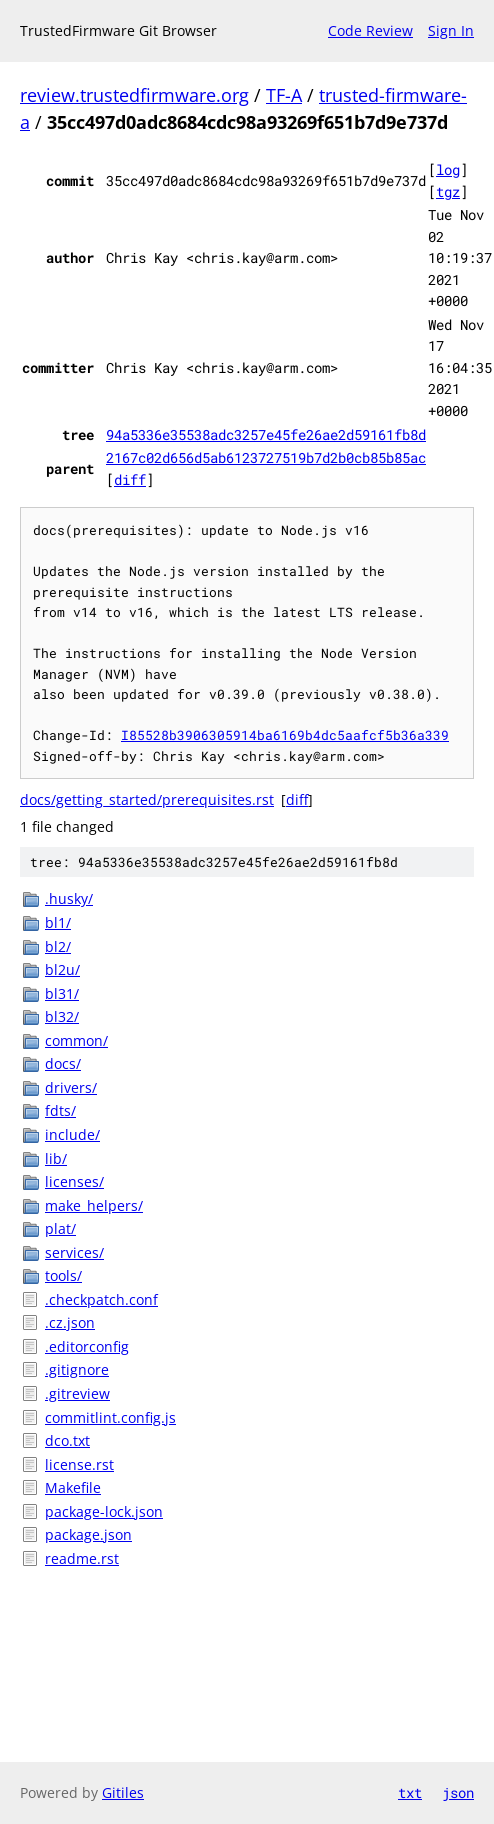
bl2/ (58, 946)
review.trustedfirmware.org (134, 95)
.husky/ (69, 898)
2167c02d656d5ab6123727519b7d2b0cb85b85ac (266, 457)
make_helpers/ (94, 1205)
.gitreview (77, 1393)
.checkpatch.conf (101, 1299)
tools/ (63, 1275)
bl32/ (62, 1016)
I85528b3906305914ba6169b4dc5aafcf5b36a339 (285, 735)
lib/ (56, 1158)
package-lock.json (104, 1511)
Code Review (370, 30)
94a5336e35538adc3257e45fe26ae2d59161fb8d (266, 434)
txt (410, 1792)
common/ (76, 1040)
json (458, 1792)
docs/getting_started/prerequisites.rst (147, 799)
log (448, 169)
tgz (448, 191)
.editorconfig (87, 1346)
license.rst (79, 1464)
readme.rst (82, 1558)
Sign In (451, 30)
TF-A (284, 95)
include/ (72, 1134)
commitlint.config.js (110, 1417)
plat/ (60, 1228)
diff (130, 479)
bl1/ (58, 922)
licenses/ (74, 1181)
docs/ (63, 1063)
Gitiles (123, 1792)
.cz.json (70, 1322)
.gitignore (77, 1369)
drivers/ (71, 1087)
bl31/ (62, 993)
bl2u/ (62, 969)
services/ (74, 1252)
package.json (88, 1534)
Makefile (73, 1487)
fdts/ (60, 1110)
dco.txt (67, 1440)
